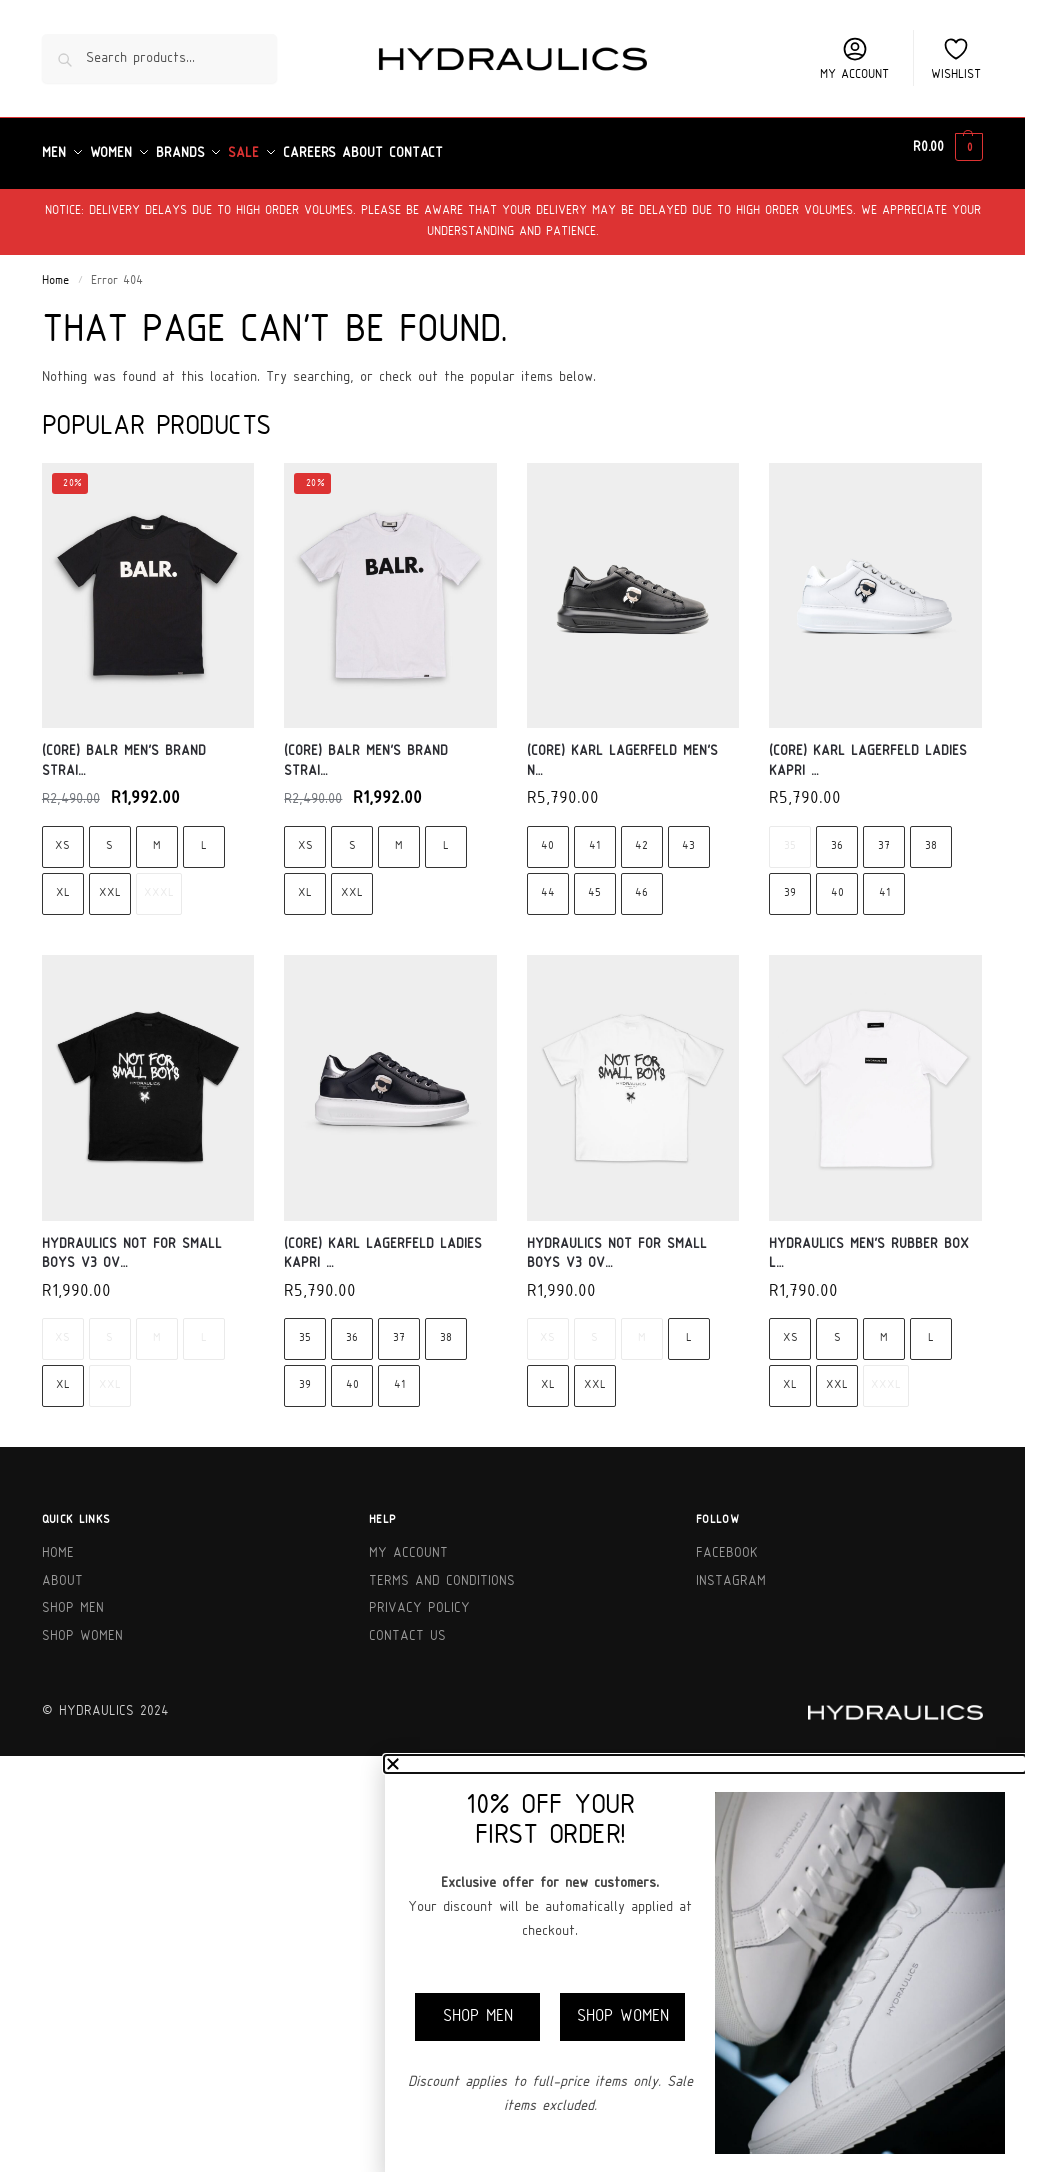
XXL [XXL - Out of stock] (110, 1374)
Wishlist (956, 58)
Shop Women (82, 1624)
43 (688, 835)
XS (62, 835)
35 (305, 1327)
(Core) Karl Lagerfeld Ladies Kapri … (868, 750)
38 (931, 835)
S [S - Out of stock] (109, 1327)
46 (641, 882)
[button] (948, 148)
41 (594, 835)
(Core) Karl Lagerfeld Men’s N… (622, 750)
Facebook (727, 1542)
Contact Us (407, 1624)
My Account (408, 1542)
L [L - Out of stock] (204, 1327)
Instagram (731, 1569)
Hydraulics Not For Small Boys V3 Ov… (132, 1242)
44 (548, 882)
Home (55, 270)
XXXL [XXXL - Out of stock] (159, 882)
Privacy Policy (419, 1597)
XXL (110, 882)
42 (641, 835)
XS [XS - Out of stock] (62, 1327)
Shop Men (73, 1597)
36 (837, 835)
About (62, 1569)
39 (790, 882)
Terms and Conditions (442, 1569)
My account (854, 58)
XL (63, 882)
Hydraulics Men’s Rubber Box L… (869, 1242)
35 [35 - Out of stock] (790, 835)
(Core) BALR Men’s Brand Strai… (124, 750)
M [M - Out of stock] (157, 1327)
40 (547, 835)
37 (884, 835)
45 (594, 882)
